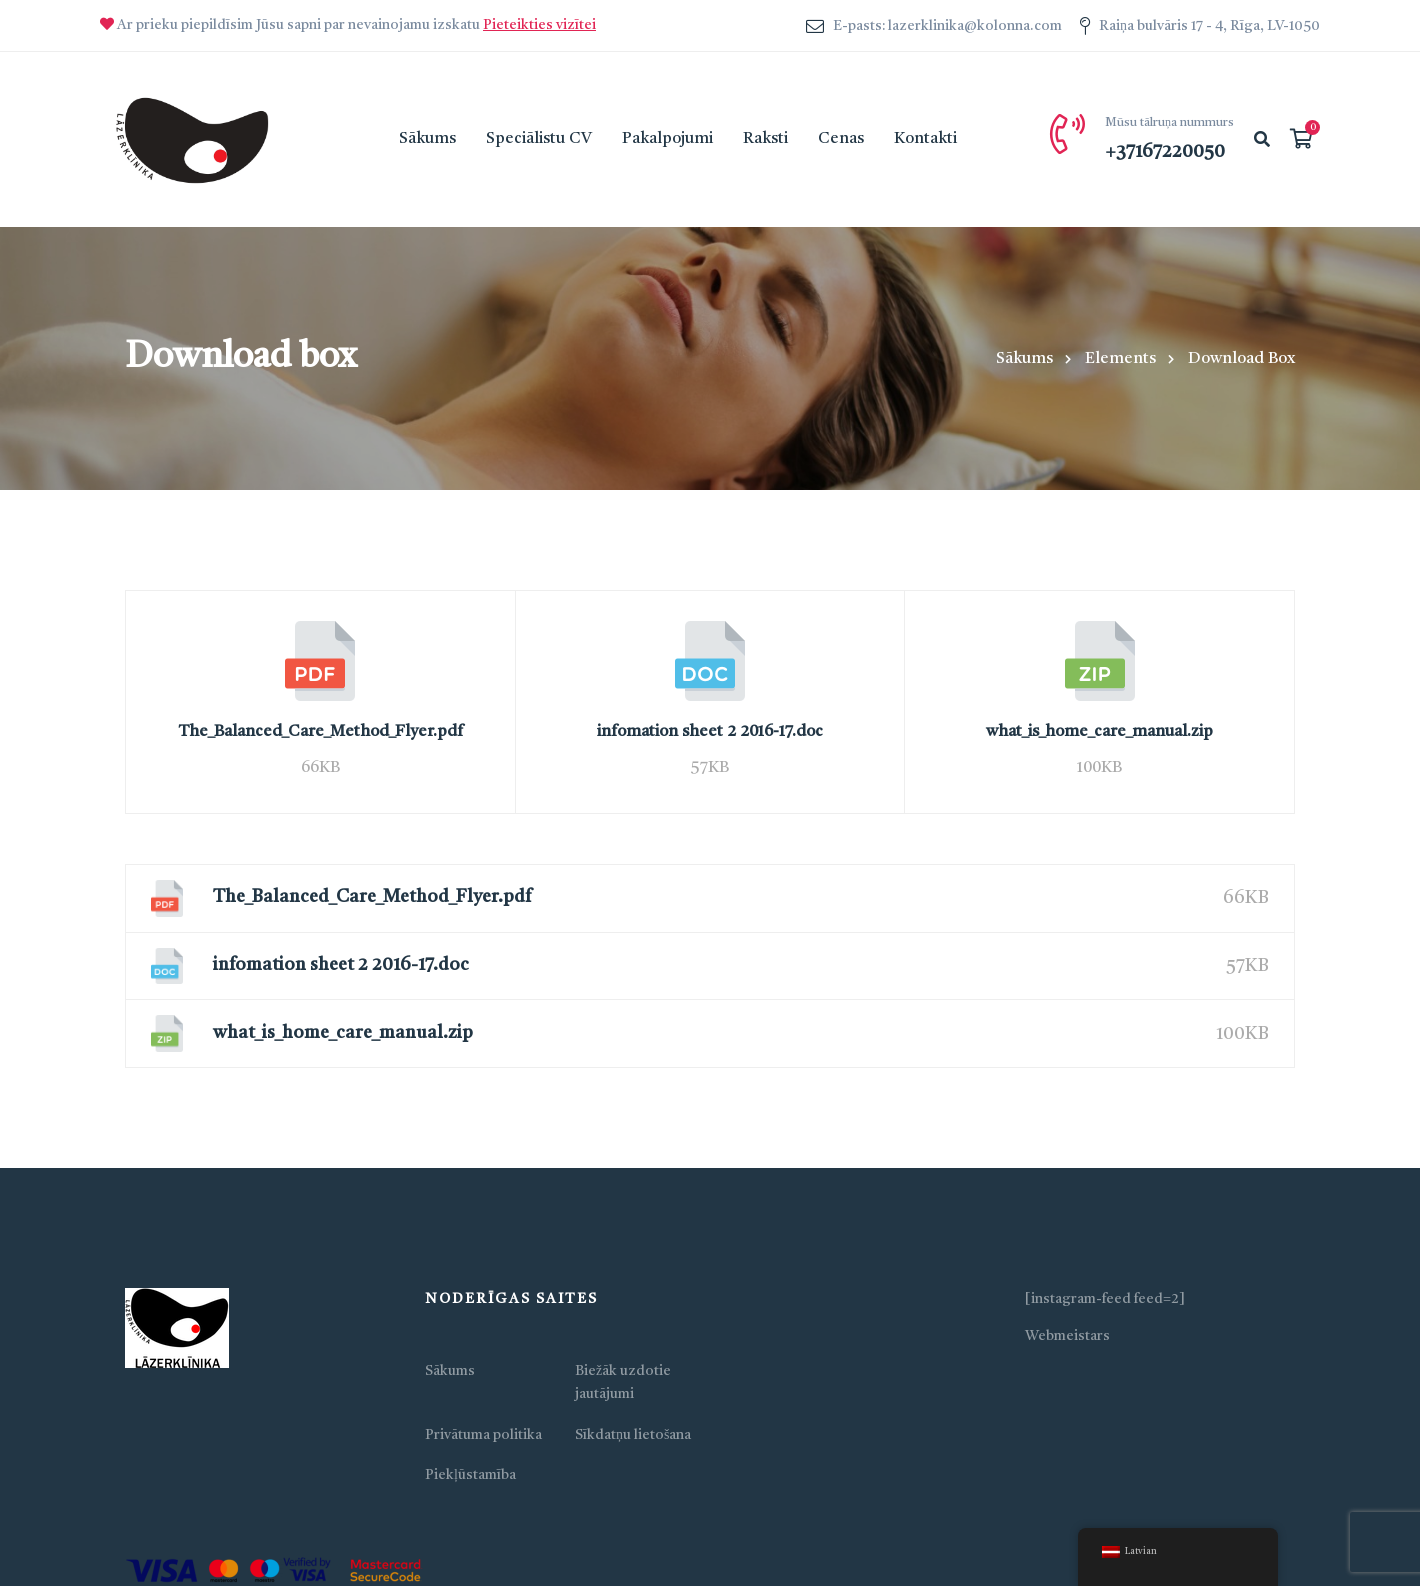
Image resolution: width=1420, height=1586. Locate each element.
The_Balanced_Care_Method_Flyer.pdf (320, 732)
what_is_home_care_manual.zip (1099, 732)
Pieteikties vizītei (539, 25)
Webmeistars (1067, 1336)
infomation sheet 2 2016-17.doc (710, 732)
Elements (1120, 359)
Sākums (1024, 359)
